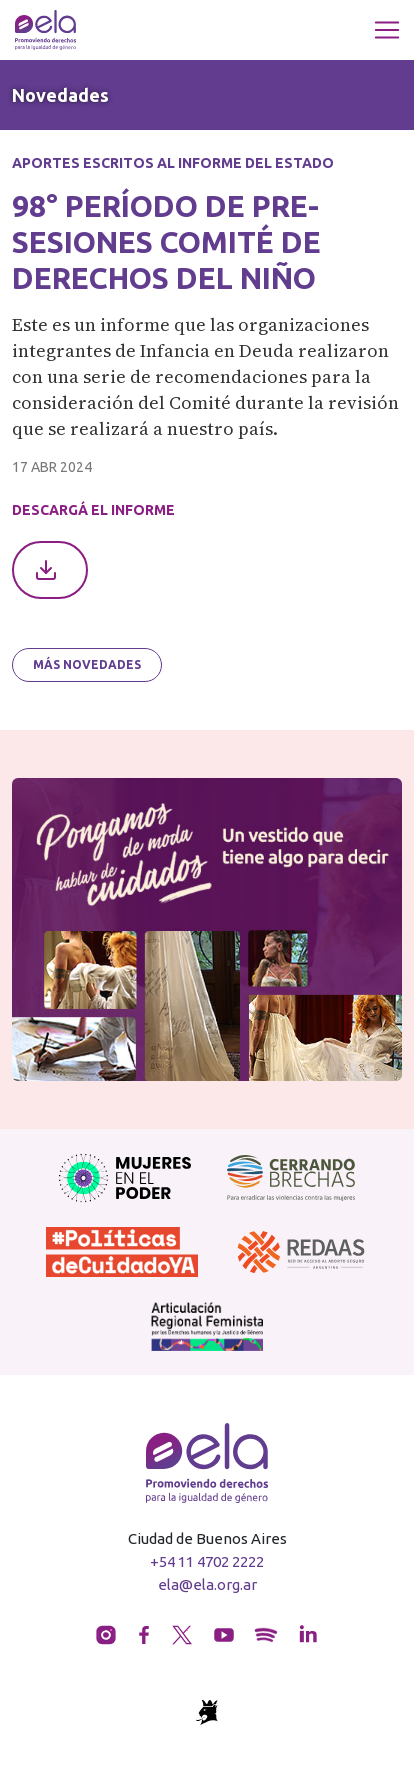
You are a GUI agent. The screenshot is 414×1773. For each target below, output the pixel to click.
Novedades (60, 95)
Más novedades (87, 664)
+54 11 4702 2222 (207, 1561)
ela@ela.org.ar (207, 1584)
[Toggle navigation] (387, 30)
